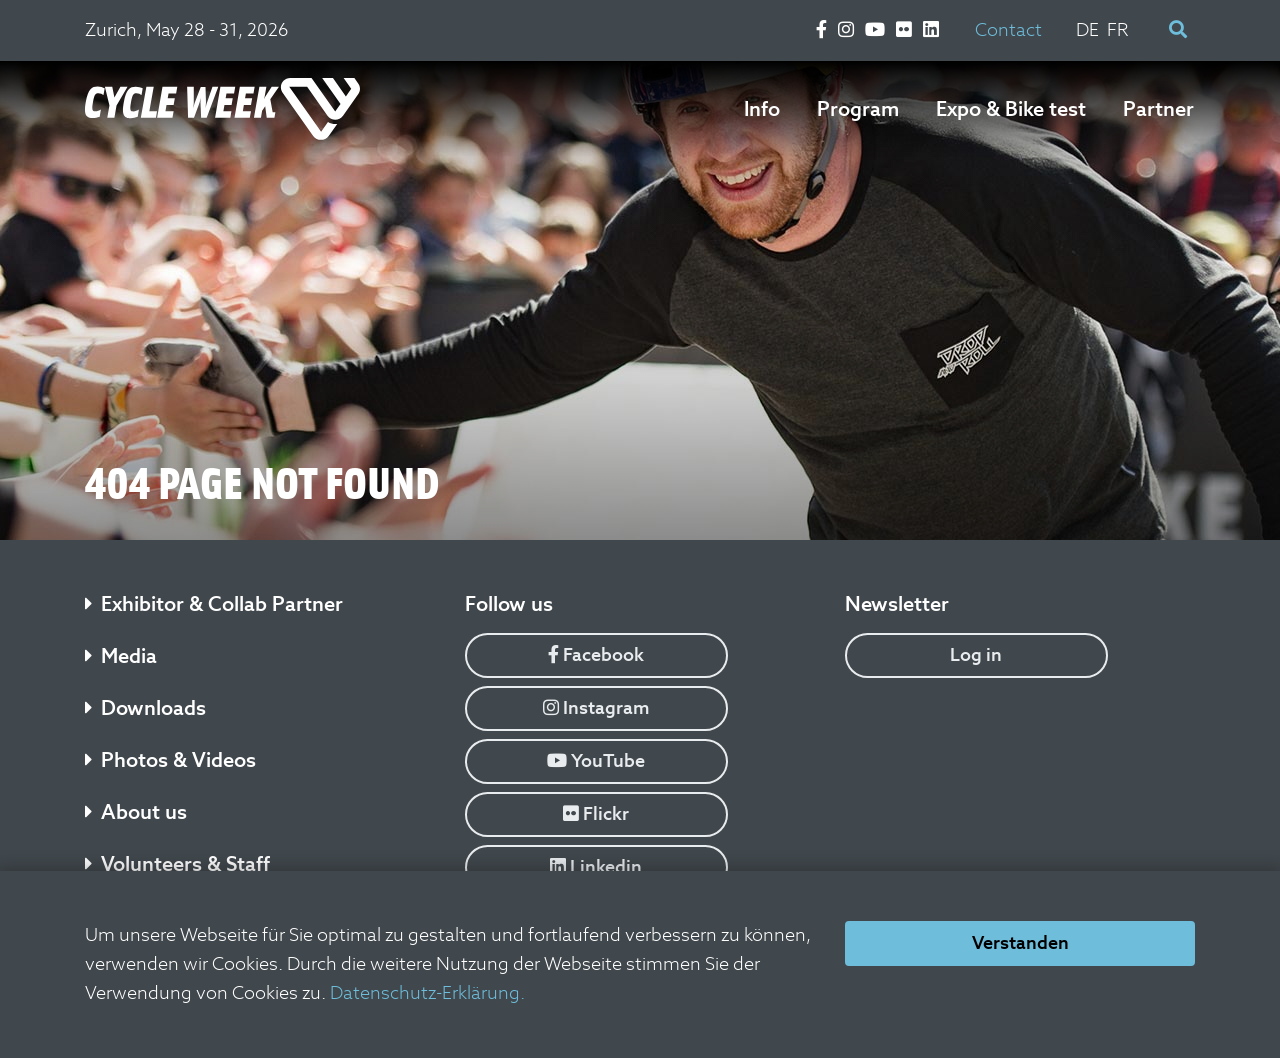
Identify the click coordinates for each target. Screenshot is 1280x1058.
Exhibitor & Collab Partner (214, 604)
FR (1118, 29)
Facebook (596, 654)
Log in (976, 654)
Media (121, 656)
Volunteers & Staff (177, 864)
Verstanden (1020, 942)
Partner (1158, 109)
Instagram (596, 707)
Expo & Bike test (1011, 109)
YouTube (596, 760)
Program (858, 109)
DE (1087, 29)
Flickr (596, 813)
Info (762, 109)
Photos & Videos (170, 760)
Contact (1008, 29)
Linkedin (596, 866)
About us (136, 812)
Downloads (145, 708)
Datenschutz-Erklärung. (427, 992)
